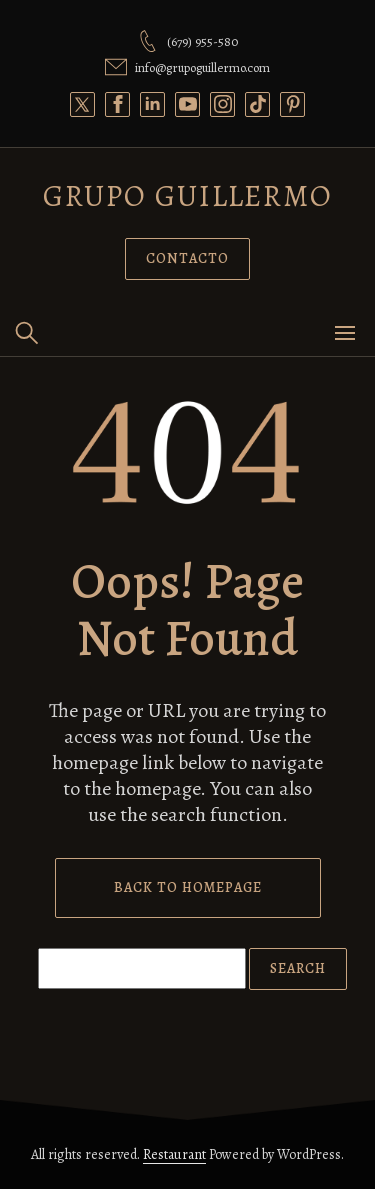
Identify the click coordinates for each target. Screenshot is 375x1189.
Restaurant (174, 1154)
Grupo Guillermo (188, 196)
